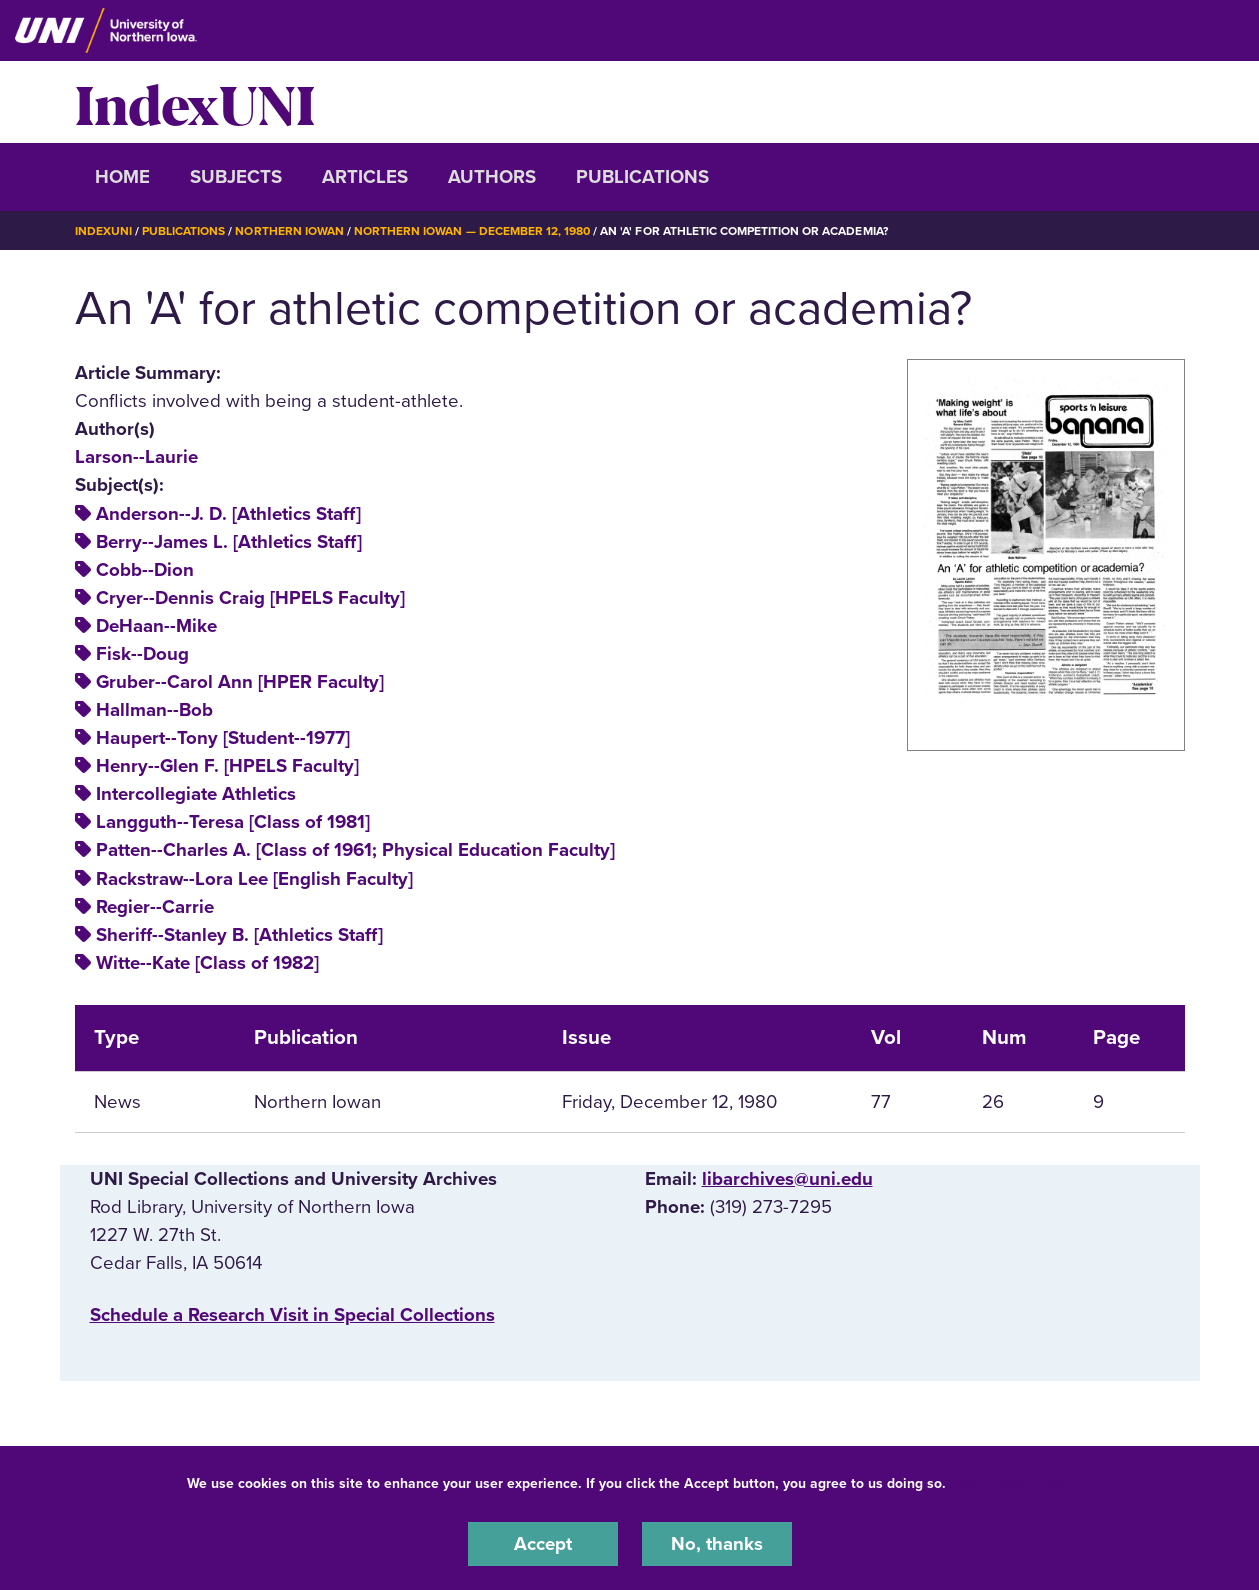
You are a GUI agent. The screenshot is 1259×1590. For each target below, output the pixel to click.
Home (122, 177)
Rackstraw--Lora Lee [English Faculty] (254, 879)
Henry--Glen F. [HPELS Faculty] (227, 766)
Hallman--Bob (154, 710)
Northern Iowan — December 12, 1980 (472, 231)
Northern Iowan (289, 231)
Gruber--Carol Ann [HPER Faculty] (240, 682)
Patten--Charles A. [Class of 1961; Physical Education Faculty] (355, 850)
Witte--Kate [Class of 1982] (207, 963)
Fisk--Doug (142, 654)
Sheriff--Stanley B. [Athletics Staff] (239, 935)
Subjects (236, 177)
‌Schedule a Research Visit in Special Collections (292, 1315)
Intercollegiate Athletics (196, 794)
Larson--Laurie (136, 457)
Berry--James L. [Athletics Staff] (229, 542)
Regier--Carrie (155, 907)
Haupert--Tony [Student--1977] (223, 738)
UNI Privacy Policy (1013, 1483)
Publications (642, 177)
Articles (365, 177)
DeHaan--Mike (156, 626)
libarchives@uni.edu (787, 1179)
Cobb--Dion (145, 570)
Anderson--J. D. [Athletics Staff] (228, 514)
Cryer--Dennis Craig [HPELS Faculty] (250, 598)
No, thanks (717, 1544)
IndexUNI (195, 102)
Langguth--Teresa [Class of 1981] (233, 822)
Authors (492, 177)
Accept (543, 1544)
